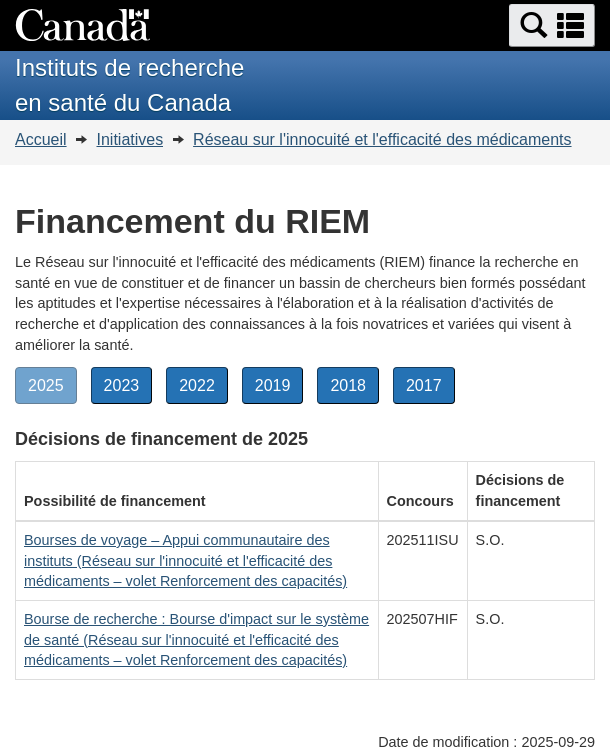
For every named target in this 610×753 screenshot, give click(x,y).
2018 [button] (354, 389)
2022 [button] (203, 389)
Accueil (41, 139)
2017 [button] (430, 389)
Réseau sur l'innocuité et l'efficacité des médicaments (382, 139)
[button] (552, 25)
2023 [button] (128, 389)
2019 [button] (279, 389)
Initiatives (129, 139)
